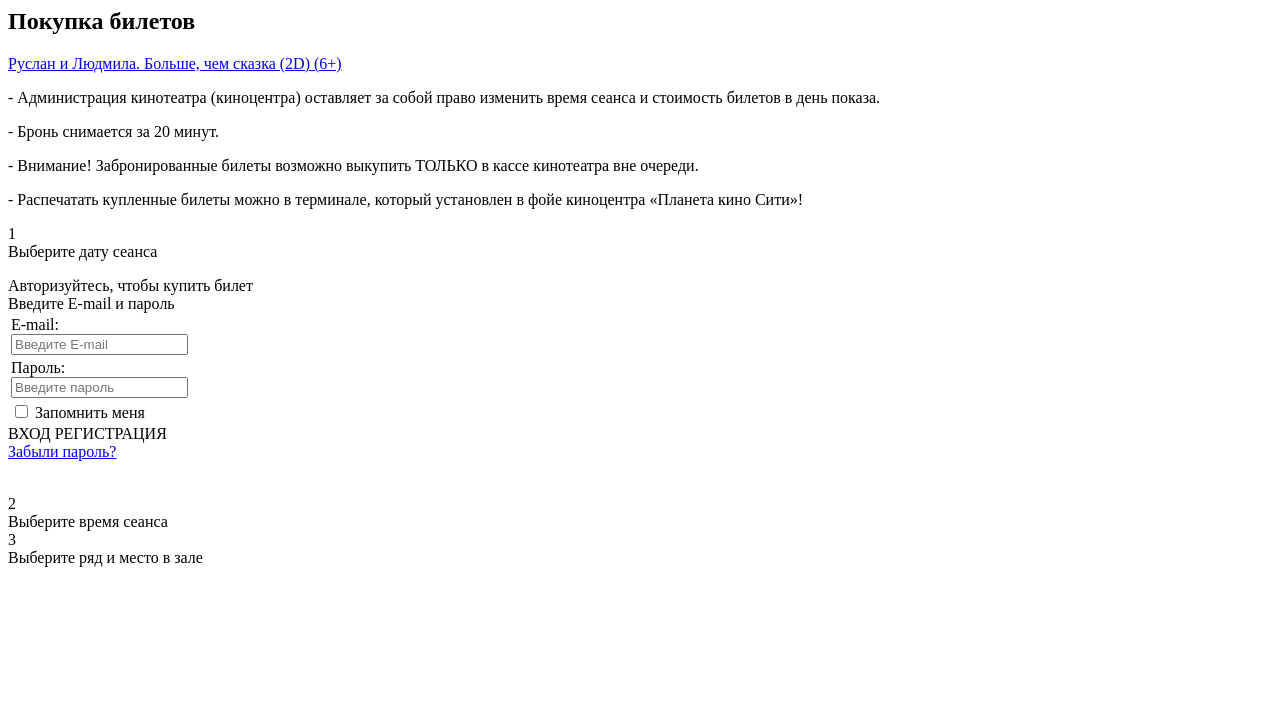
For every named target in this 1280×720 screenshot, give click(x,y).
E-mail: (35, 324)
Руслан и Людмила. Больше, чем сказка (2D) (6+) (175, 63)
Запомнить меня (90, 412)
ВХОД (29, 433)
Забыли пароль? (62, 451)
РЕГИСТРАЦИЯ (111, 433)
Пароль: (38, 367)
